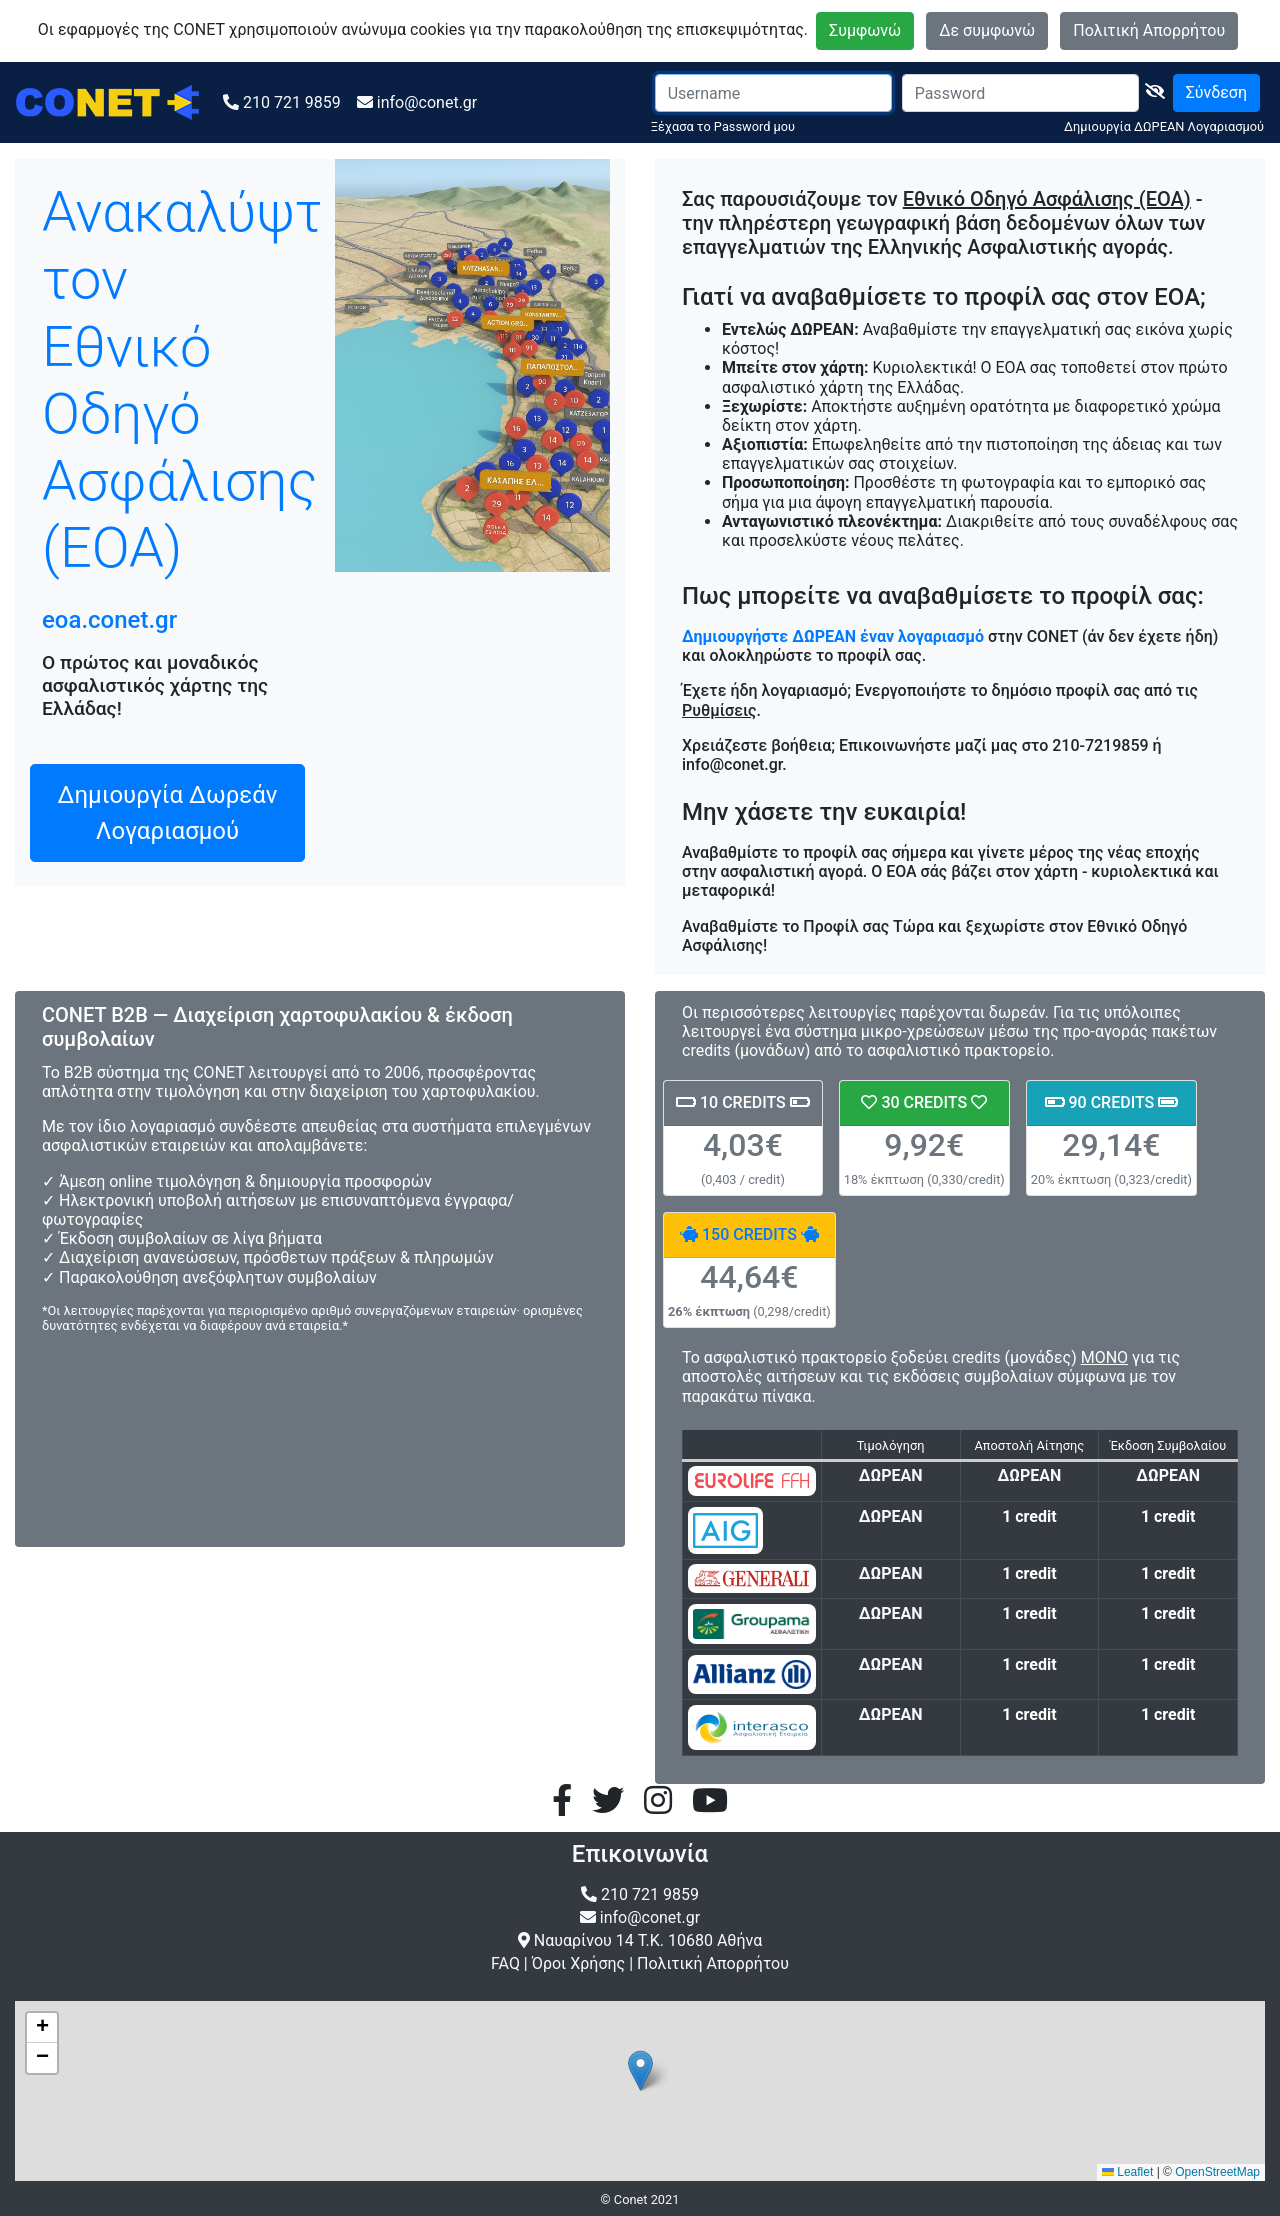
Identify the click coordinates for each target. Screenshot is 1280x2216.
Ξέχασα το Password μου (723, 126)
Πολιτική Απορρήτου (1149, 30)
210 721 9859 (292, 102)
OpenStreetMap (1217, 2172)
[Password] (1020, 93)
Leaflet (1127, 2172)
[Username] (773, 93)
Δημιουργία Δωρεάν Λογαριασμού (168, 813)
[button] (640, 2070)
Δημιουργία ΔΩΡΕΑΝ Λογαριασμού (1164, 126)
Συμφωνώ (865, 30)
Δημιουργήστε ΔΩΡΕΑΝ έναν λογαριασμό (835, 636)
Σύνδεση (1216, 92)
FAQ (505, 1963)
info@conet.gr (427, 102)
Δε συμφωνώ (987, 30)
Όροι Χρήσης (578, 1963)
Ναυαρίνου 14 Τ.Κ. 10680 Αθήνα (648, 1940)
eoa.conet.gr (109, 620)
